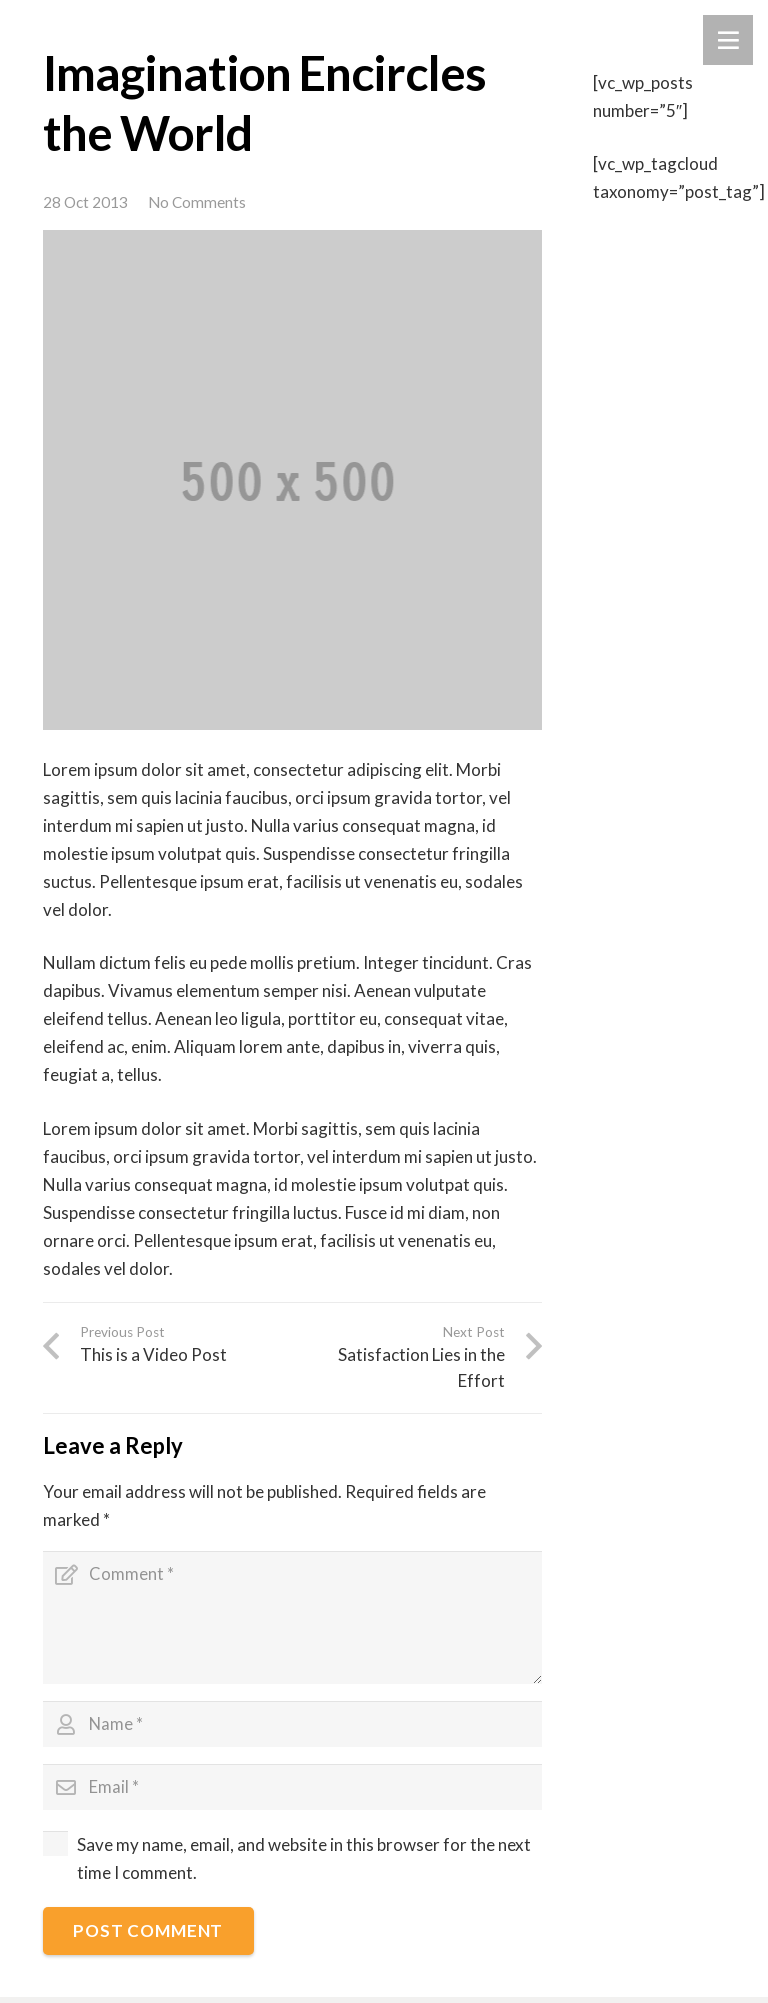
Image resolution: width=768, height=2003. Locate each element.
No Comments (197, 202)
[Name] (293, 1728)
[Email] (293, 1792)
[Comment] (293, 1619)
